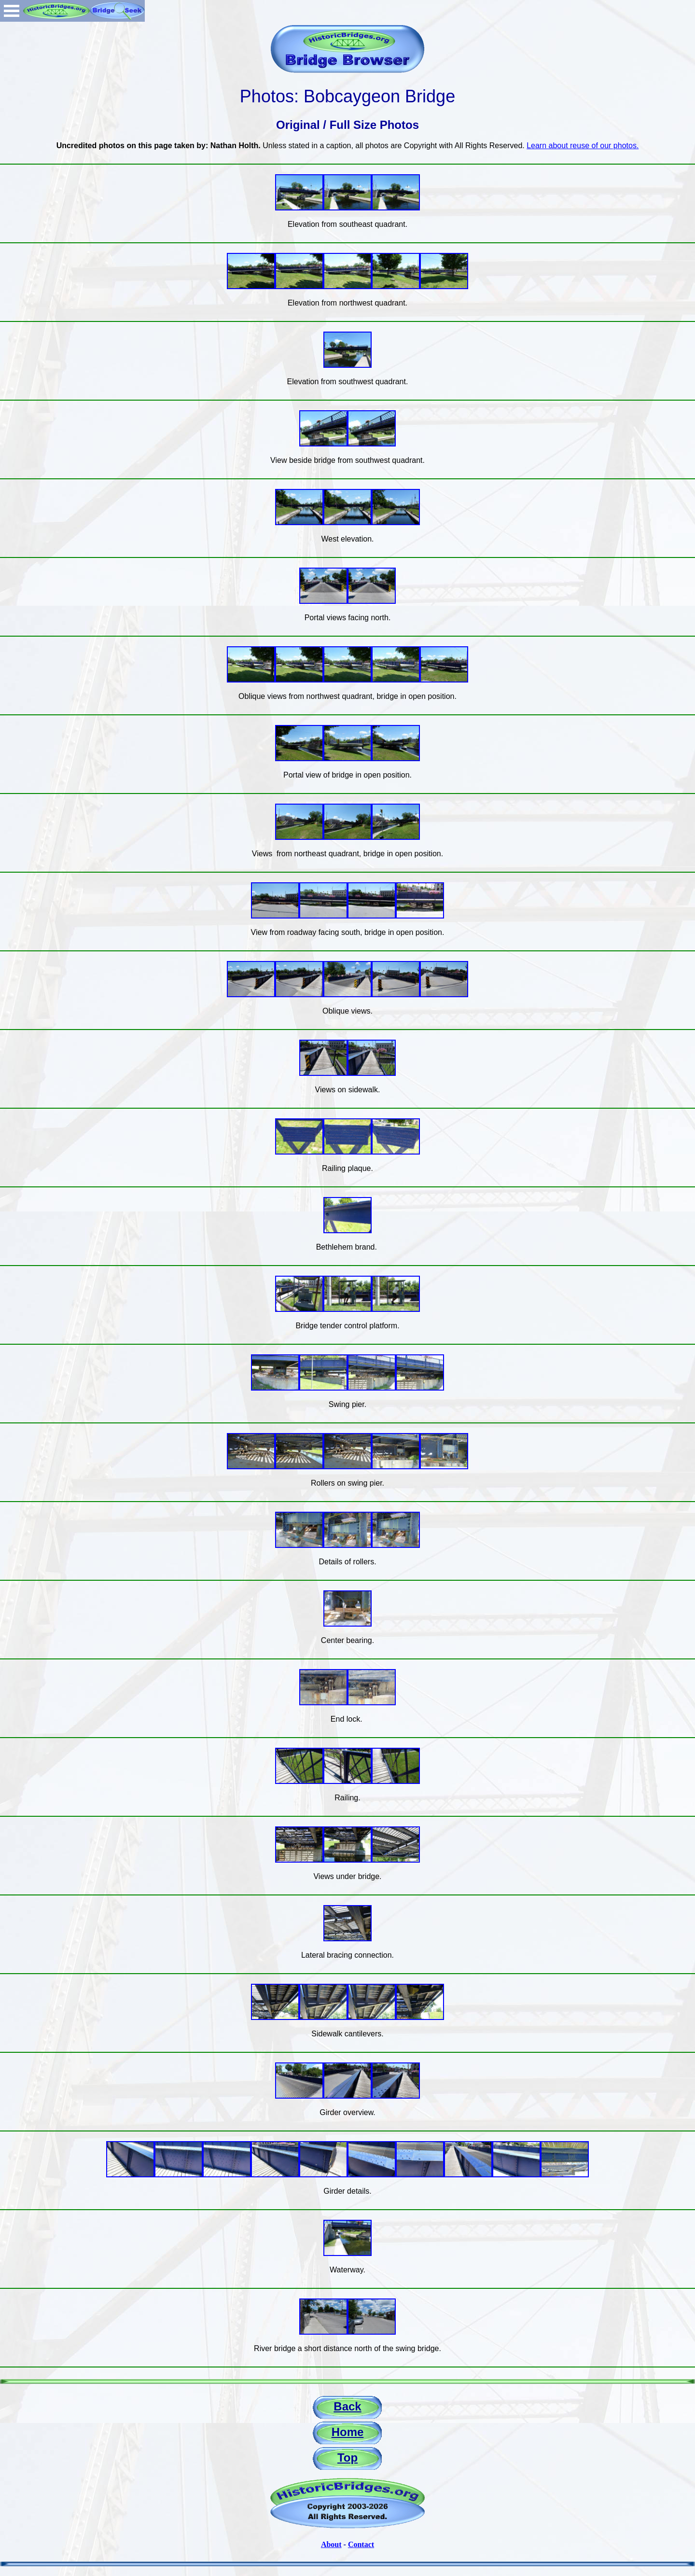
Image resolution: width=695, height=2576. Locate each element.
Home (348, 2431)
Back (347, 2406)
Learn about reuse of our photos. (583, 145)
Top (347, 2457)
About (331, 2544)
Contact (361, 2544)
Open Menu (11, 11)
